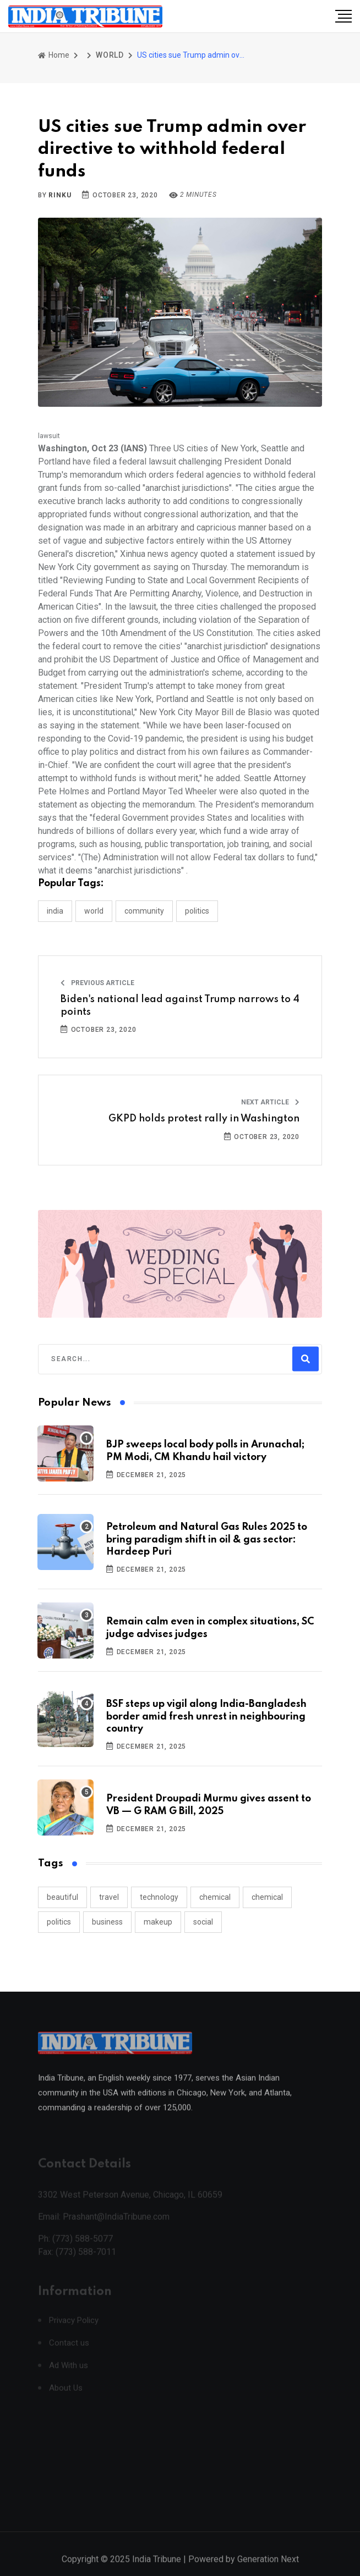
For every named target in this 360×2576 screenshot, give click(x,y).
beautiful (62, 1897)
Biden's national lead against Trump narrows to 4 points (180, 1005)
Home (53, 55)
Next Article (270, 1102)
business (107, 1921)
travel (109, 1897)
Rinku (59, 195)
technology (159, 1897)
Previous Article (97, 983)
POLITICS (197, 910)
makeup (158, 1921)
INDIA (55, 910)
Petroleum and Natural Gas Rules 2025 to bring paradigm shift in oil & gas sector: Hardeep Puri (206, 1539)
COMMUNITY (144, 910)
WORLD (110, 55)
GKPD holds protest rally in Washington (203, 1119)
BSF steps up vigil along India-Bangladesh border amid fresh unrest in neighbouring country (206, 1716)
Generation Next (268, 2569)
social (203, 1921)
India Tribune (156, 2569)
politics (59, 1921)
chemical (215, 1897)
